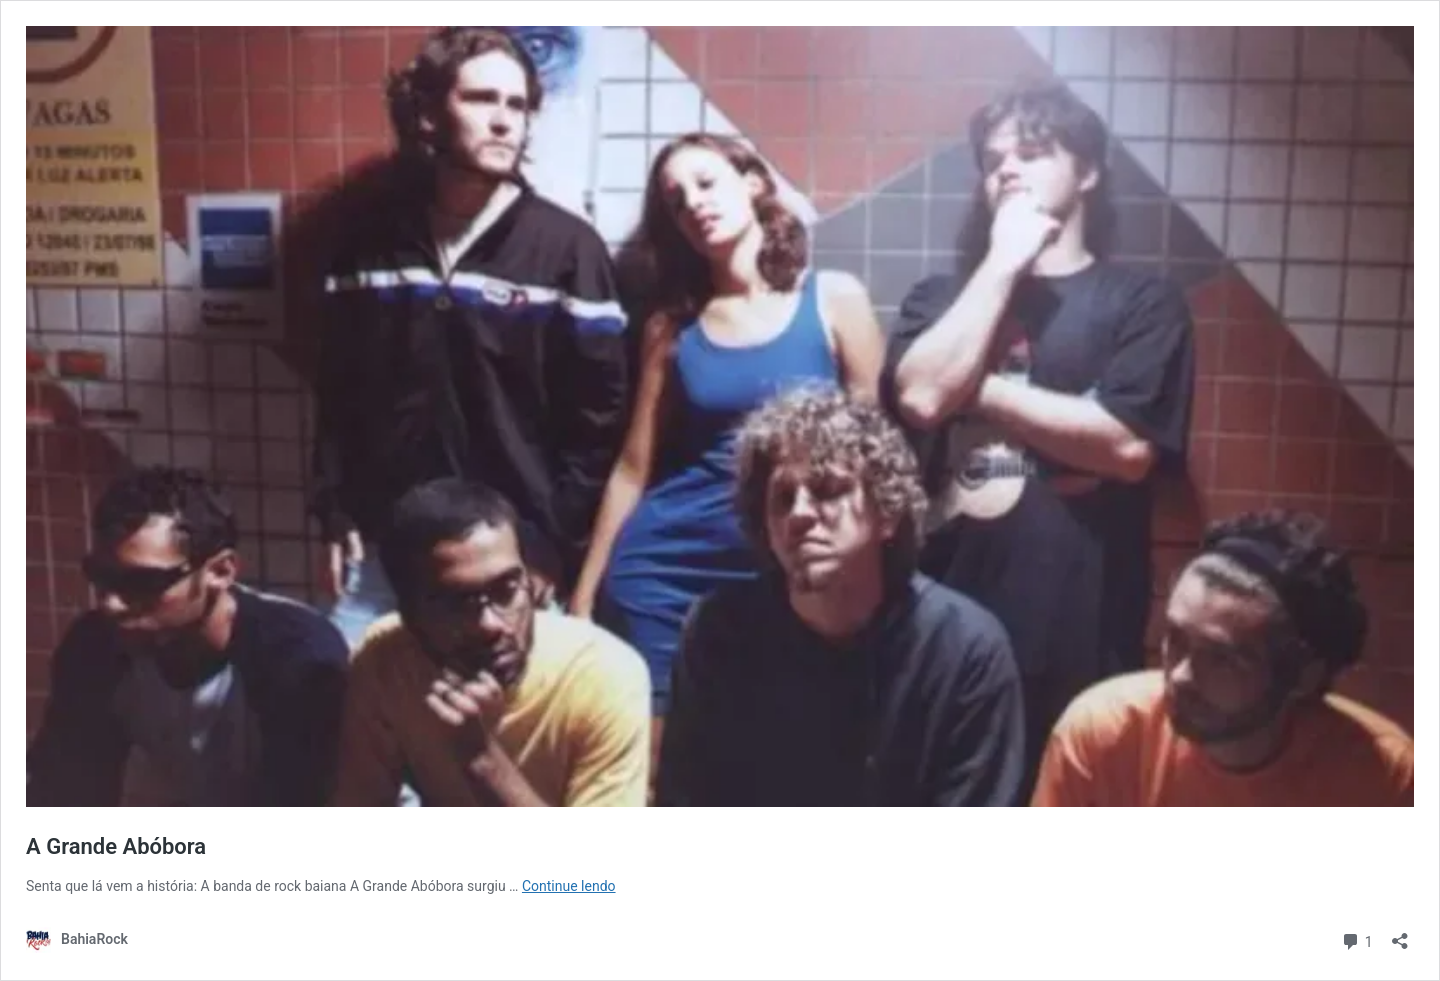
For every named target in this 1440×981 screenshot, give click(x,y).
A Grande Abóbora (116, 846)
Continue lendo (569, 886)
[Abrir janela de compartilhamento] (1400, 934)
